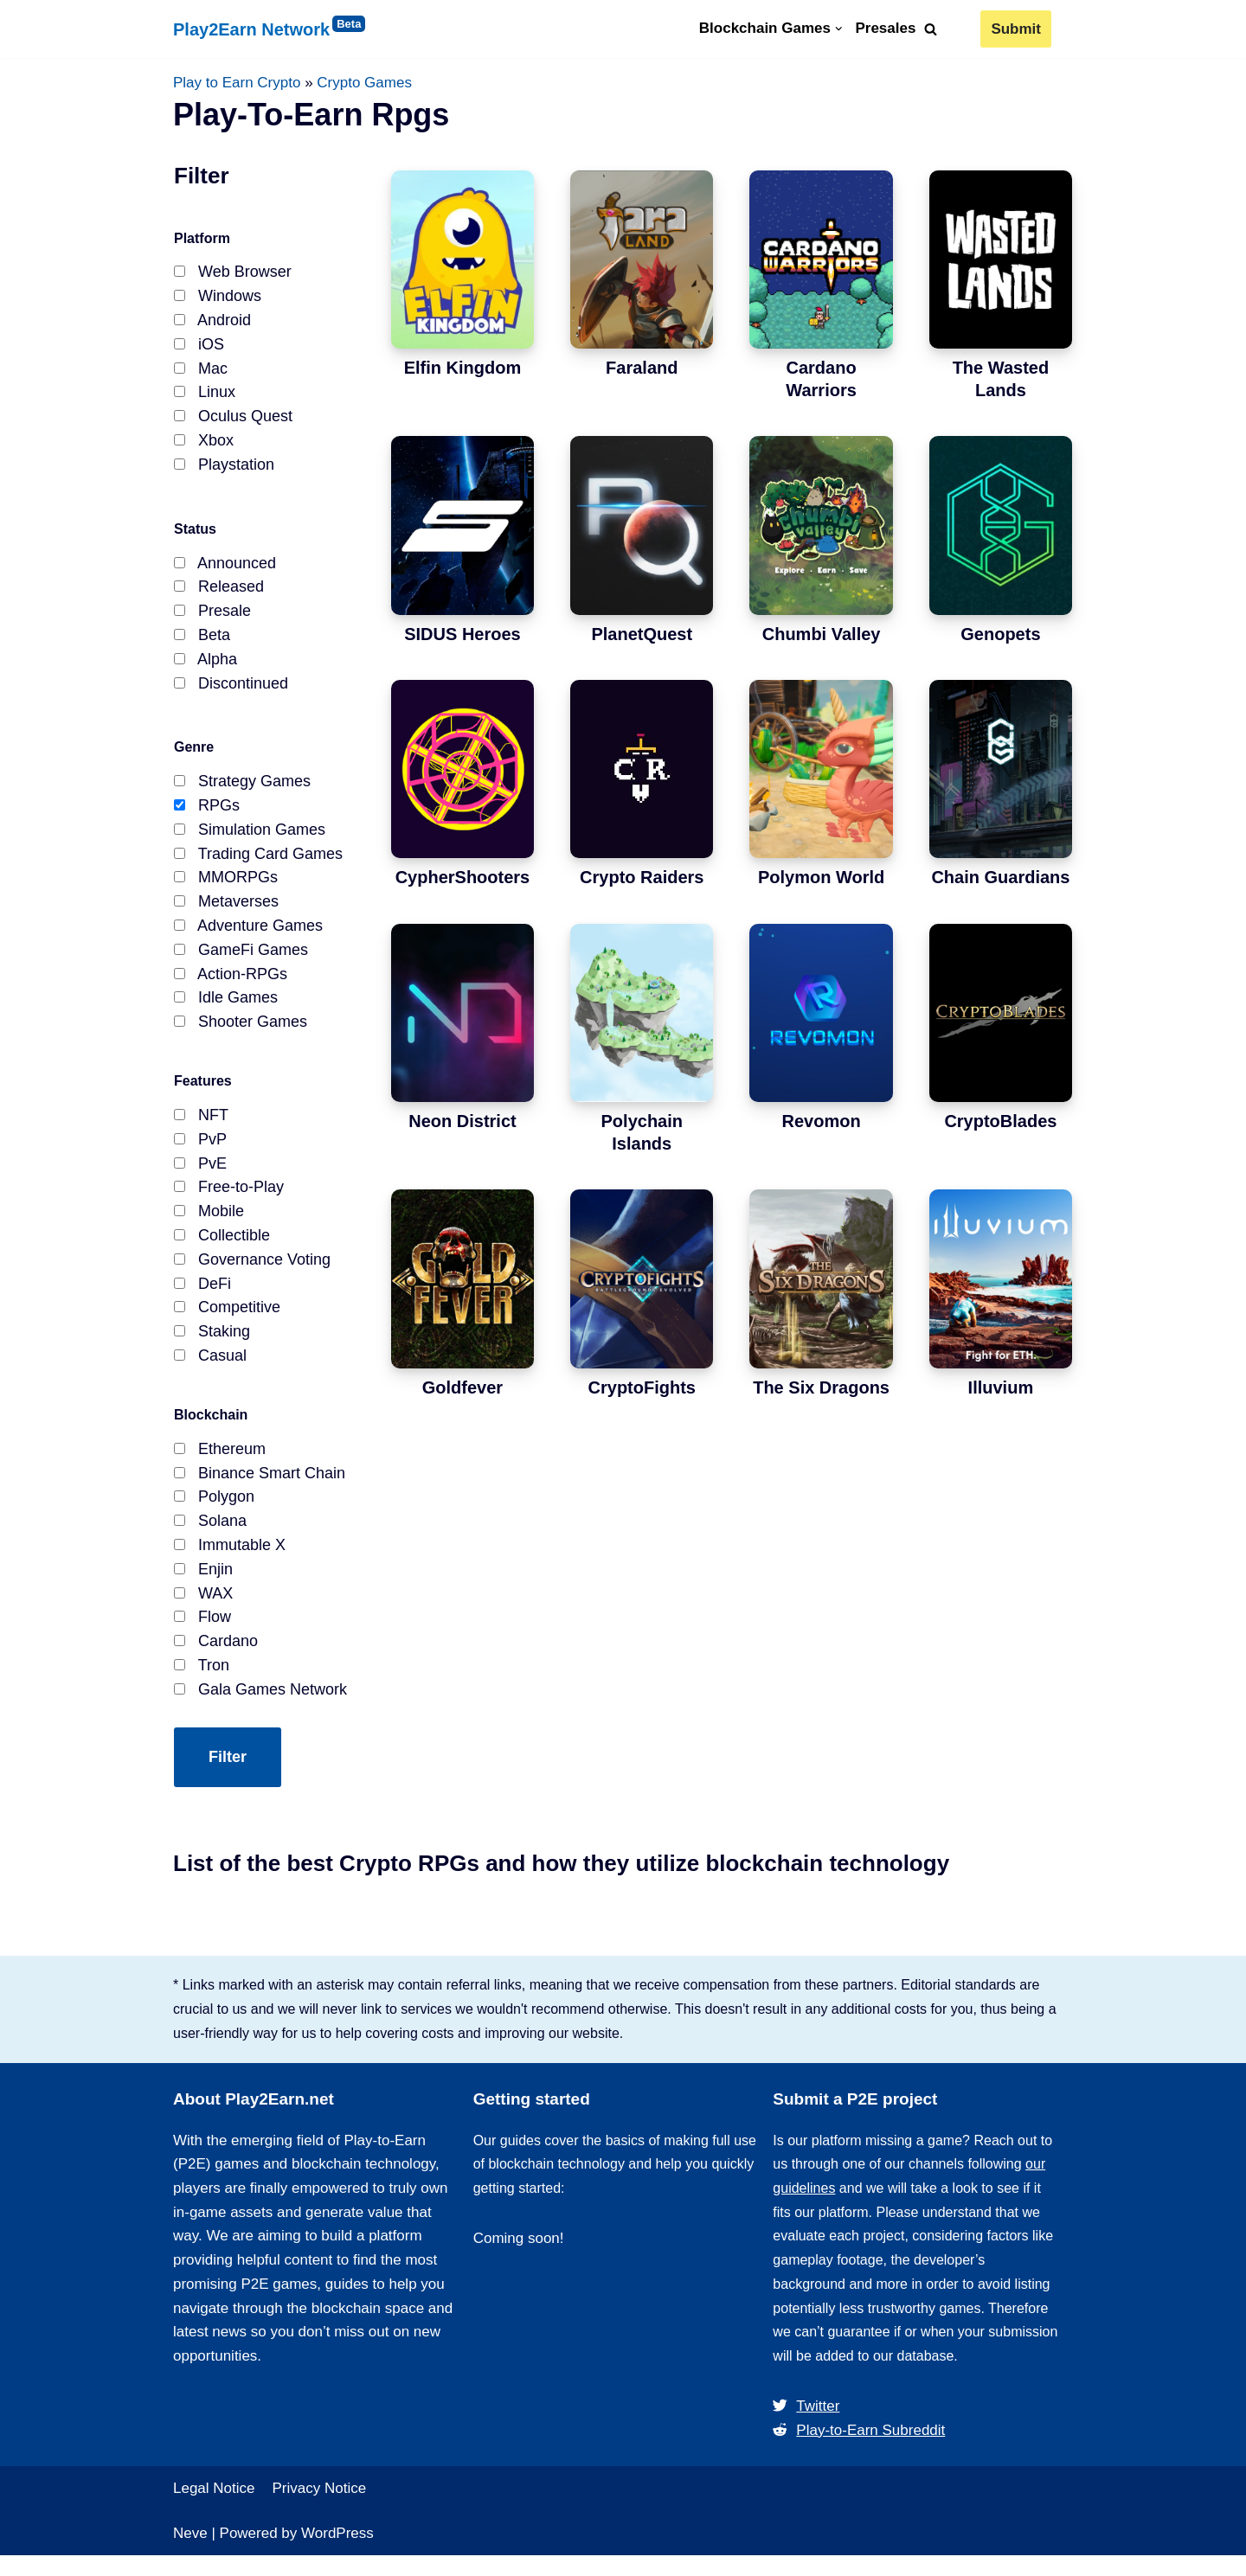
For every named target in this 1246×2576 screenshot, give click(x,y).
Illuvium (1001, 1387)
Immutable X (230, 1558)
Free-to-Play (229, 1199)
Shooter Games (240, 1038)
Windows (217, 298)
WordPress (337, 2553)
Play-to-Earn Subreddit (859, 2449)
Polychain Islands (642, 1133)
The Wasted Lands (1001, 379)
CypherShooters (462, 878)
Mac (201, 372)
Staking (212, 1346)
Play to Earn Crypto (236, 82)
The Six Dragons (821, 1387)
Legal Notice (214, 2508)
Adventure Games (248, 939)
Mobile (209, 1224)
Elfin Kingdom (463, 368)
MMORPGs (226, 890)
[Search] (930, 28)
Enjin (203, 1582)
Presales (885, 29)
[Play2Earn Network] (303, 29)
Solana (210, 1532)
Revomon (821, 1121)
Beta (202, 643)
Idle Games (226, 1013)
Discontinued (231, 693)
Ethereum (220, 1459)
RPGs (207, 816)
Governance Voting (252, 1273)
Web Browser (233, 273)
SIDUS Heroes (462, 634)
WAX (203, 1607)
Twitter (806, 2424)
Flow (202, 1631)
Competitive (227, 1322)
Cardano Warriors (821, 379)
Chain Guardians (1000, 878)
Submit (1016, 29)
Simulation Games (249, 840)
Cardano (216, 1656)
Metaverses (226, 915)
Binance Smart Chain (259, 1483)
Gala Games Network (260, 1705)
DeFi (202, 1297)
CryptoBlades (1000, 1121)
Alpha (205, 667)
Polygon (214, 1508)
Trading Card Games (258, 866)
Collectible (222, 1248)
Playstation (224, 470)
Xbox (204, 446)
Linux (204, 397)
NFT (201, 1125)
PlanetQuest (641, 634)
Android (212, 322)
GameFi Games (241, 964)
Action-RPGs (230, 988)
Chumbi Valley (821, 634)
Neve (190, 2553)
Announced (225, 569)
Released (219, 594)
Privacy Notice (320, 2508)
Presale (212, 618)
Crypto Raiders (641, 878)
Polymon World (821, 878)
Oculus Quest (233, 421)
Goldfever (462, 1387)
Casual (210, 1372)
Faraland (642, 368)
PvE (200, 1174)
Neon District (462, 1121)
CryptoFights (642, 1387)
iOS (199, 347)
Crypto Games (364, 82)
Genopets (1000, 634)
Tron (201, 1680)
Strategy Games (242, 791)
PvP (200, 1149)
